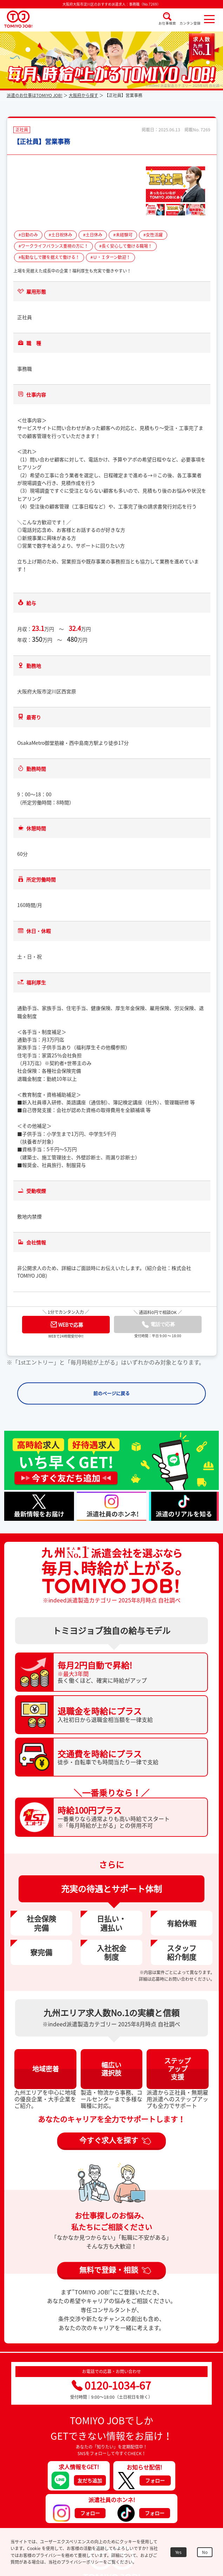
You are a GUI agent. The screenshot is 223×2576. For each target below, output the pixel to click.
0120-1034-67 (111, 2385)
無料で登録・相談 (108, 2269)
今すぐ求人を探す (108, 2140)
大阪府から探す (83, 95)
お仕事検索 (167, 23)
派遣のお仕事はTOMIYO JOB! (34, 95)
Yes (178, 2552)
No (205, 2552)
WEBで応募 (66, 1324)
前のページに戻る (111, 1393)
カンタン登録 (190, 23)
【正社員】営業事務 (41, 141)
